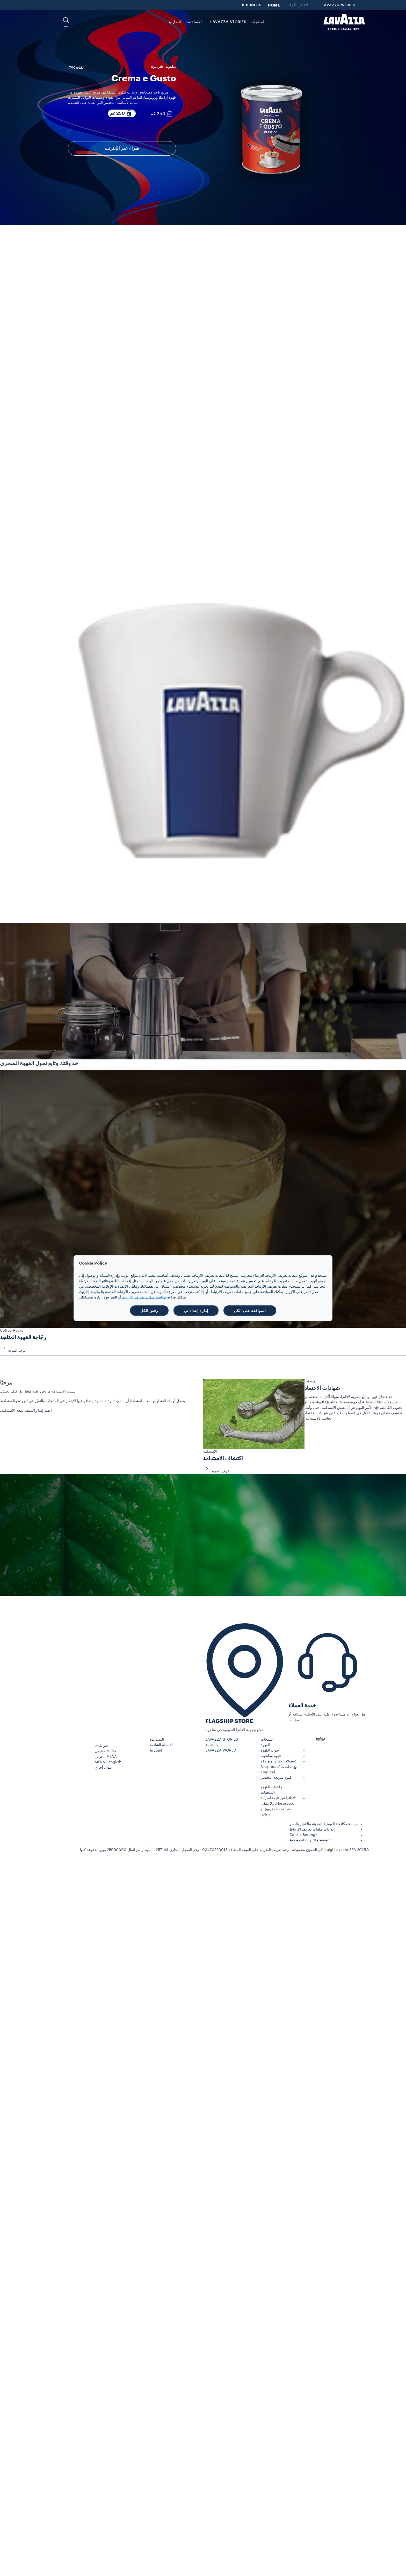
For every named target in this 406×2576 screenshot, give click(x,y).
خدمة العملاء (302, 1705)
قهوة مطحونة (271, 1756)
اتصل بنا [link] (175, 22)
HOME (274, 5)
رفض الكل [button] (149, 1310)
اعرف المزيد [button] (13, 1350)
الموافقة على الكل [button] (250, 1310)
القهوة (265, 1745)
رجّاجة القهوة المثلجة (23, 1337)
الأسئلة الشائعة (161, 1745)
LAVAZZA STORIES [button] (228, 22)
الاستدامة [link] (194, 22)
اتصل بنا (156, 1750)
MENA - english (108, 1762)
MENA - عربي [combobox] (106, 1751)
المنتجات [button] (258, 22)
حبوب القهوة (270, 1750)
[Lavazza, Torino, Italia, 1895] (344, 22)
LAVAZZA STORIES (221, 1739)
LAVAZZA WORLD (339, 5)
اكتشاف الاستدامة (223, 1458)
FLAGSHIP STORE (229, 1721)
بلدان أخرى (103, 1767)
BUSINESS (252, 5)
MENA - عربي (106, 1757)
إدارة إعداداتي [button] (196, 1310)
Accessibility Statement (310, 1840)
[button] (66, 22)
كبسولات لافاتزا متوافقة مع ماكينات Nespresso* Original (279, 1767)
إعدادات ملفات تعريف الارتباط (312, 1829)
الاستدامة (212, 1745)
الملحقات (268, 1793)
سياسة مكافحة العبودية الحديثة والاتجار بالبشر (324, 1824)
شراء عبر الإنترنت (122, 148)
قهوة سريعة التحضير (276, 1777)
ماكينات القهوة (271, 1787)
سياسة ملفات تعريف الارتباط (144, 1297)
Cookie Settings (303, 1835)
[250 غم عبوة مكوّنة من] (162, 114)
